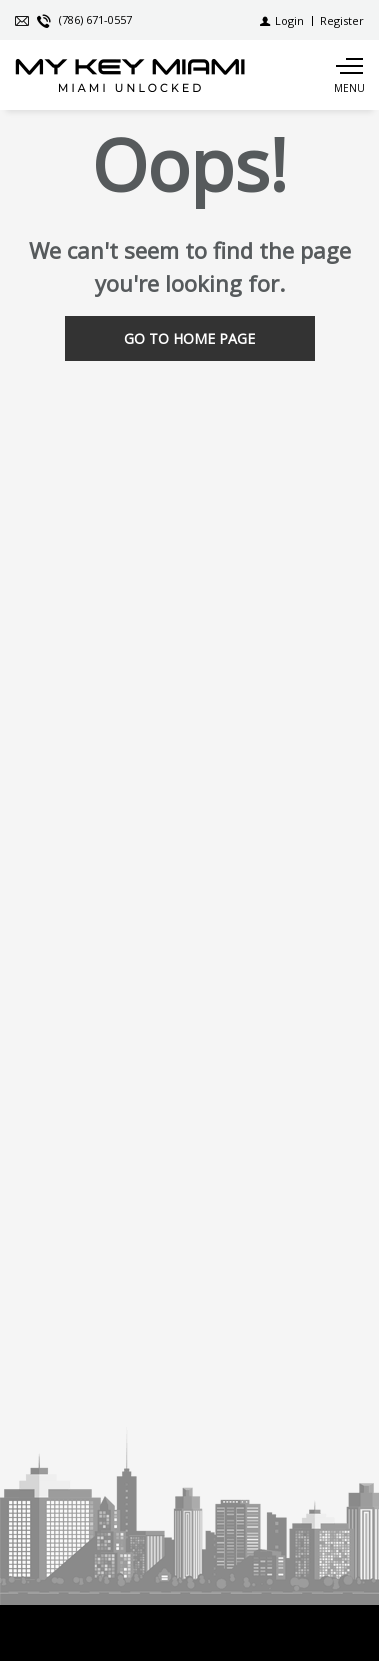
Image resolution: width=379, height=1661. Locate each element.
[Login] (282, 20)
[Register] (342, 20)
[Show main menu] (349, 75)
